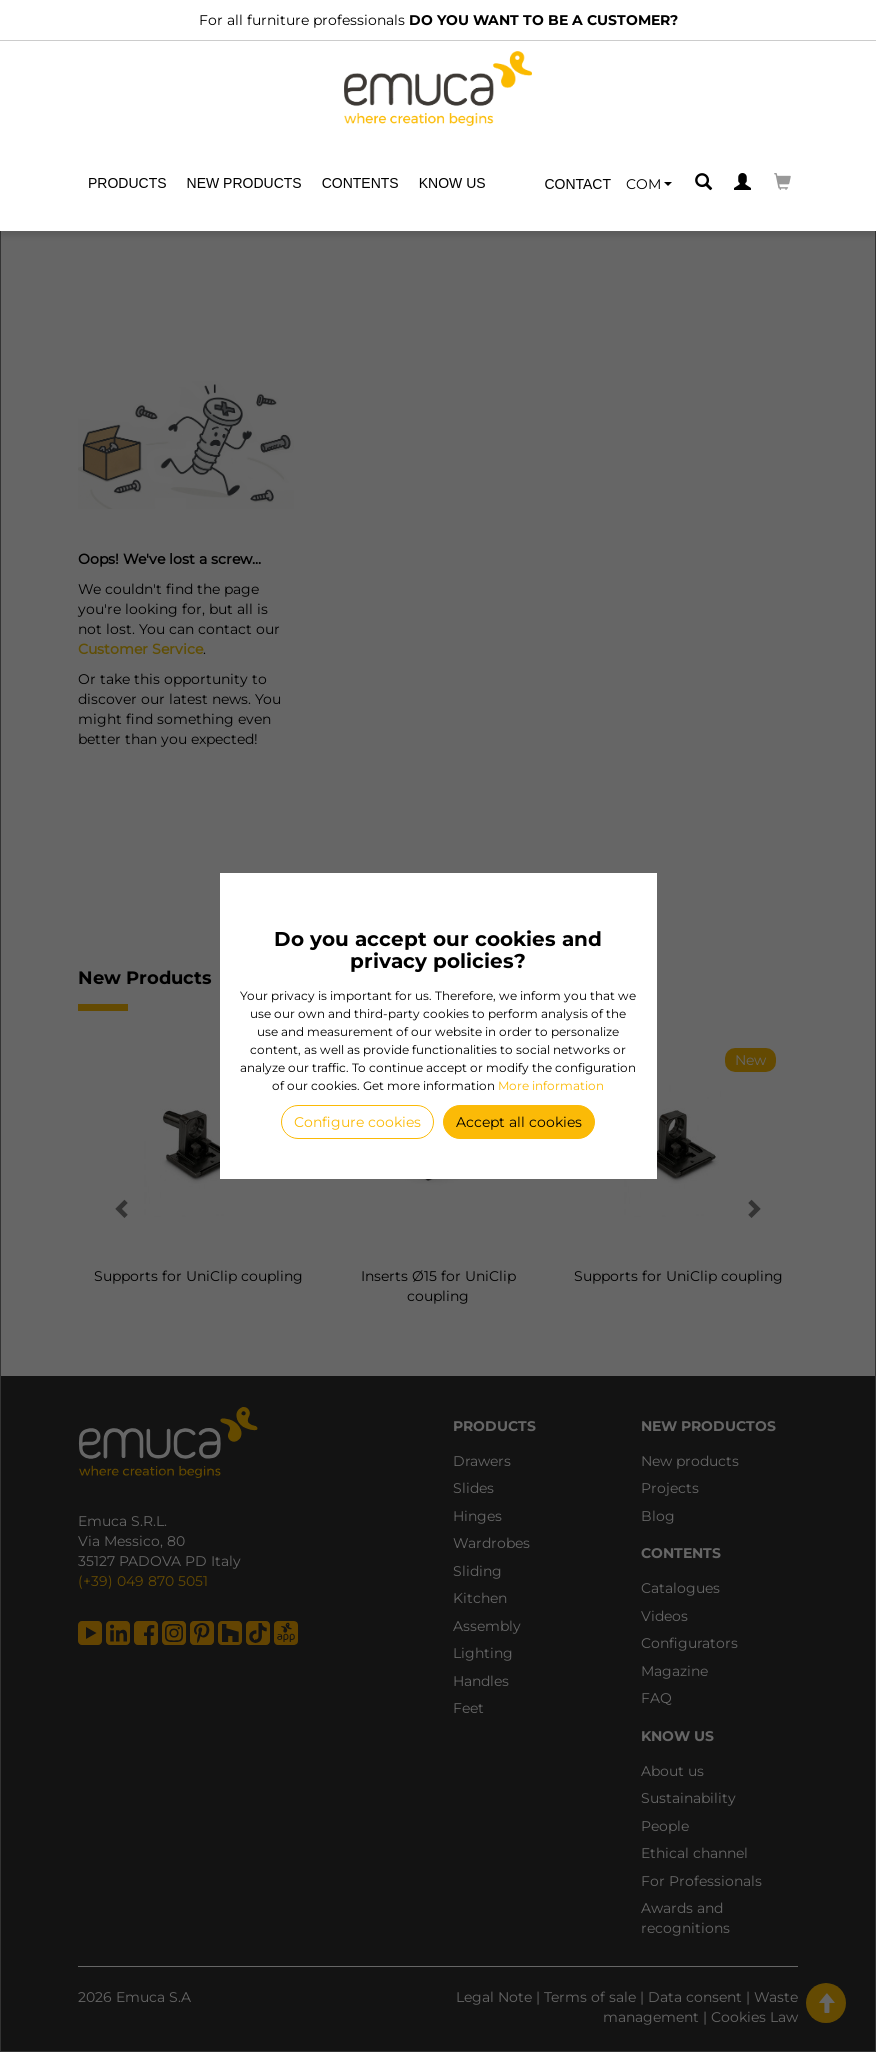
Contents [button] (360, 183)
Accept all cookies (519, 1122)
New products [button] (244, 183)
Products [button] (127, 183)
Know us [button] (452, 183)
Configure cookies (357, 1122)
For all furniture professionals (438, 20)
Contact (577, 184)
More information (551, 1085)
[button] (649, 184)
